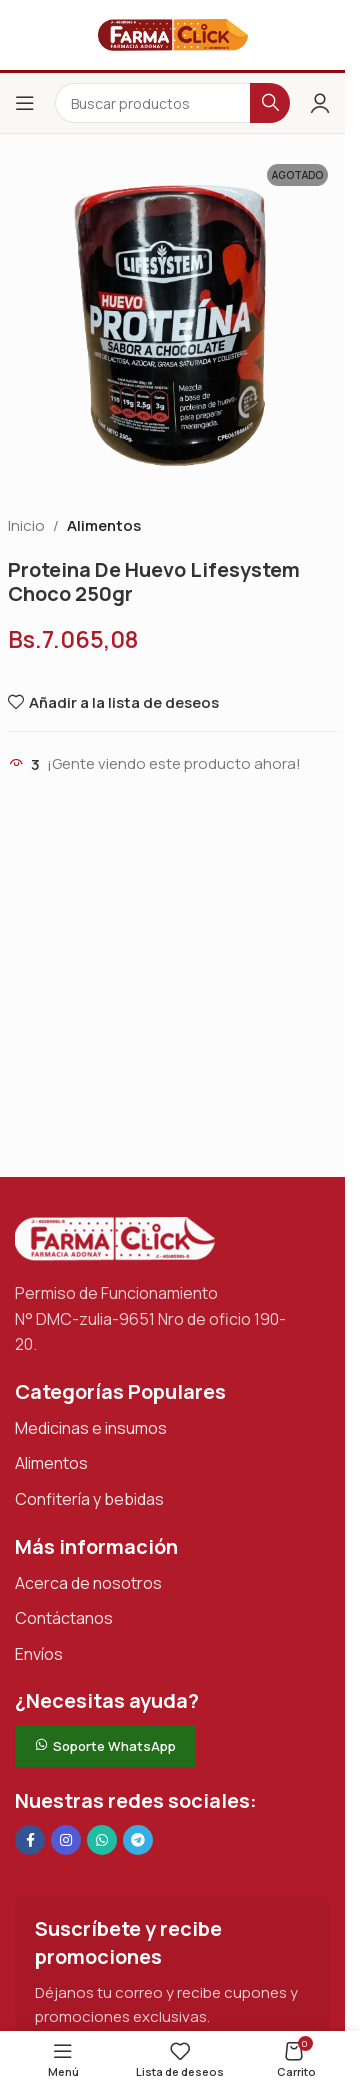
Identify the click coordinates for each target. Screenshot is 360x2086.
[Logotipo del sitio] (173, 33)
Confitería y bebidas (89, 1499)
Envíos (39, 1654)
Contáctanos (64, 1618)
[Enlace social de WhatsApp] (102, 1840)
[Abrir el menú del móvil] (25, 103)
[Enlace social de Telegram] (138, 1840)
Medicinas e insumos (91, 1428)
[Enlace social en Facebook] (30, 1840)
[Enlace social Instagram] (66, 1840)
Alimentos (104, 525)
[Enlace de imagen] (115, 1237)
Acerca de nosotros (88, 1583)
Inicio (26, 525)
